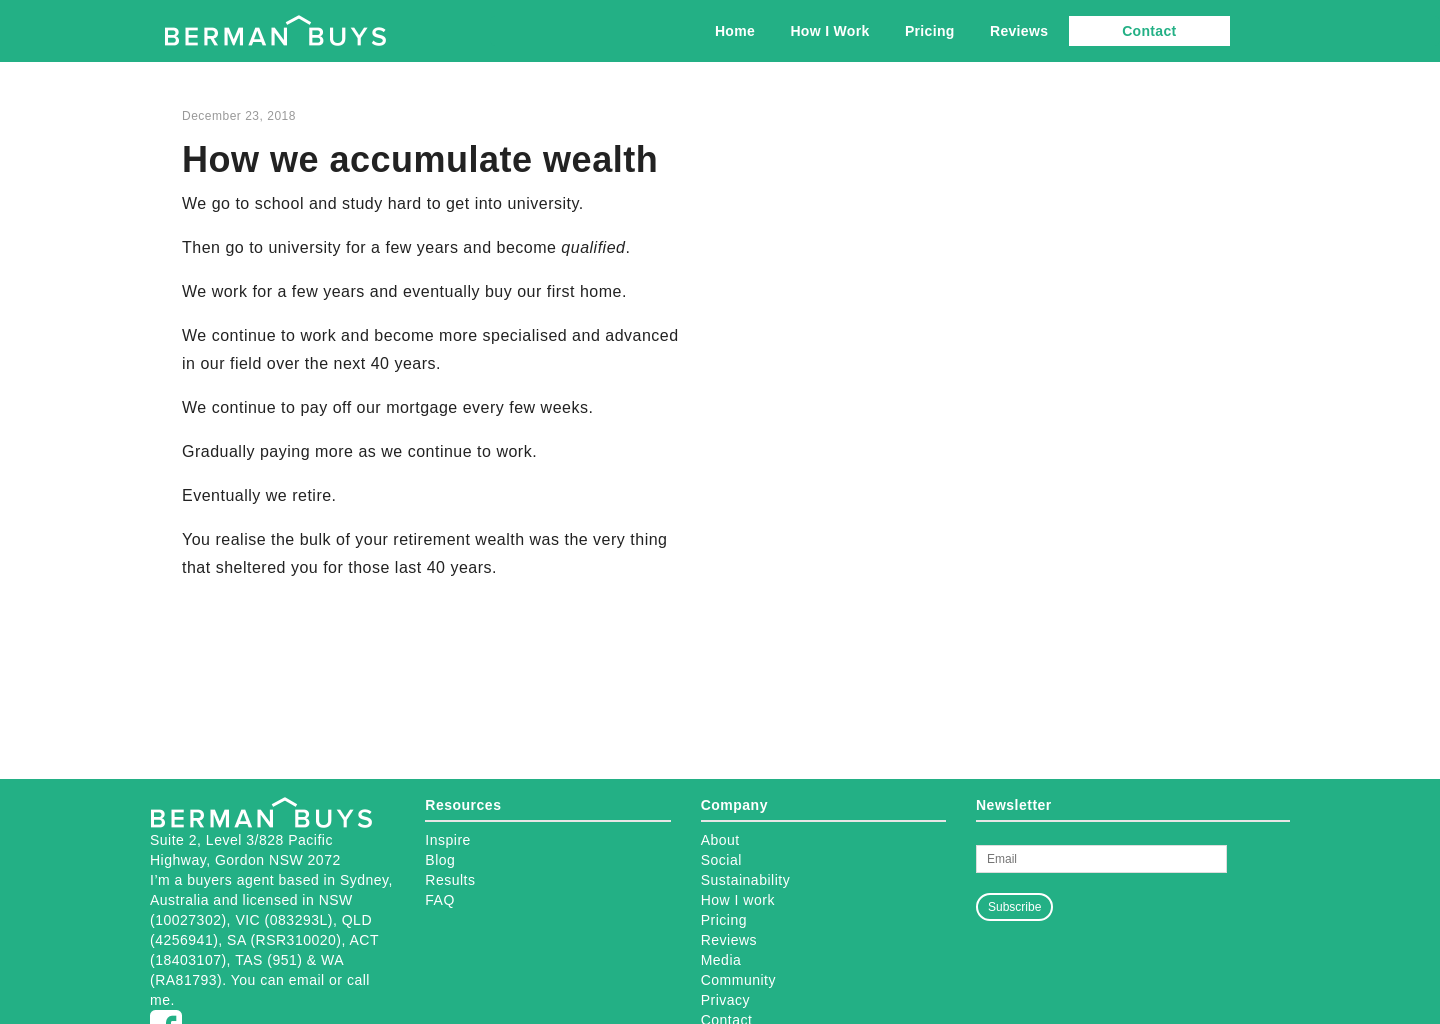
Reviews (1019, 31)
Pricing (930, 31)
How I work (738, 900)
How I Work (829, 31)
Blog (440, 860)
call (358, 980)
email (307, 980)
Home (735, 31)
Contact (1149, 31)
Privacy (725, 1000)
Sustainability (746, 880)
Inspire (448, 840)
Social (721, 860)
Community (738, 980)
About (720, 840)
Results (450, 880)
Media (721, 960)
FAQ (440, 900)
